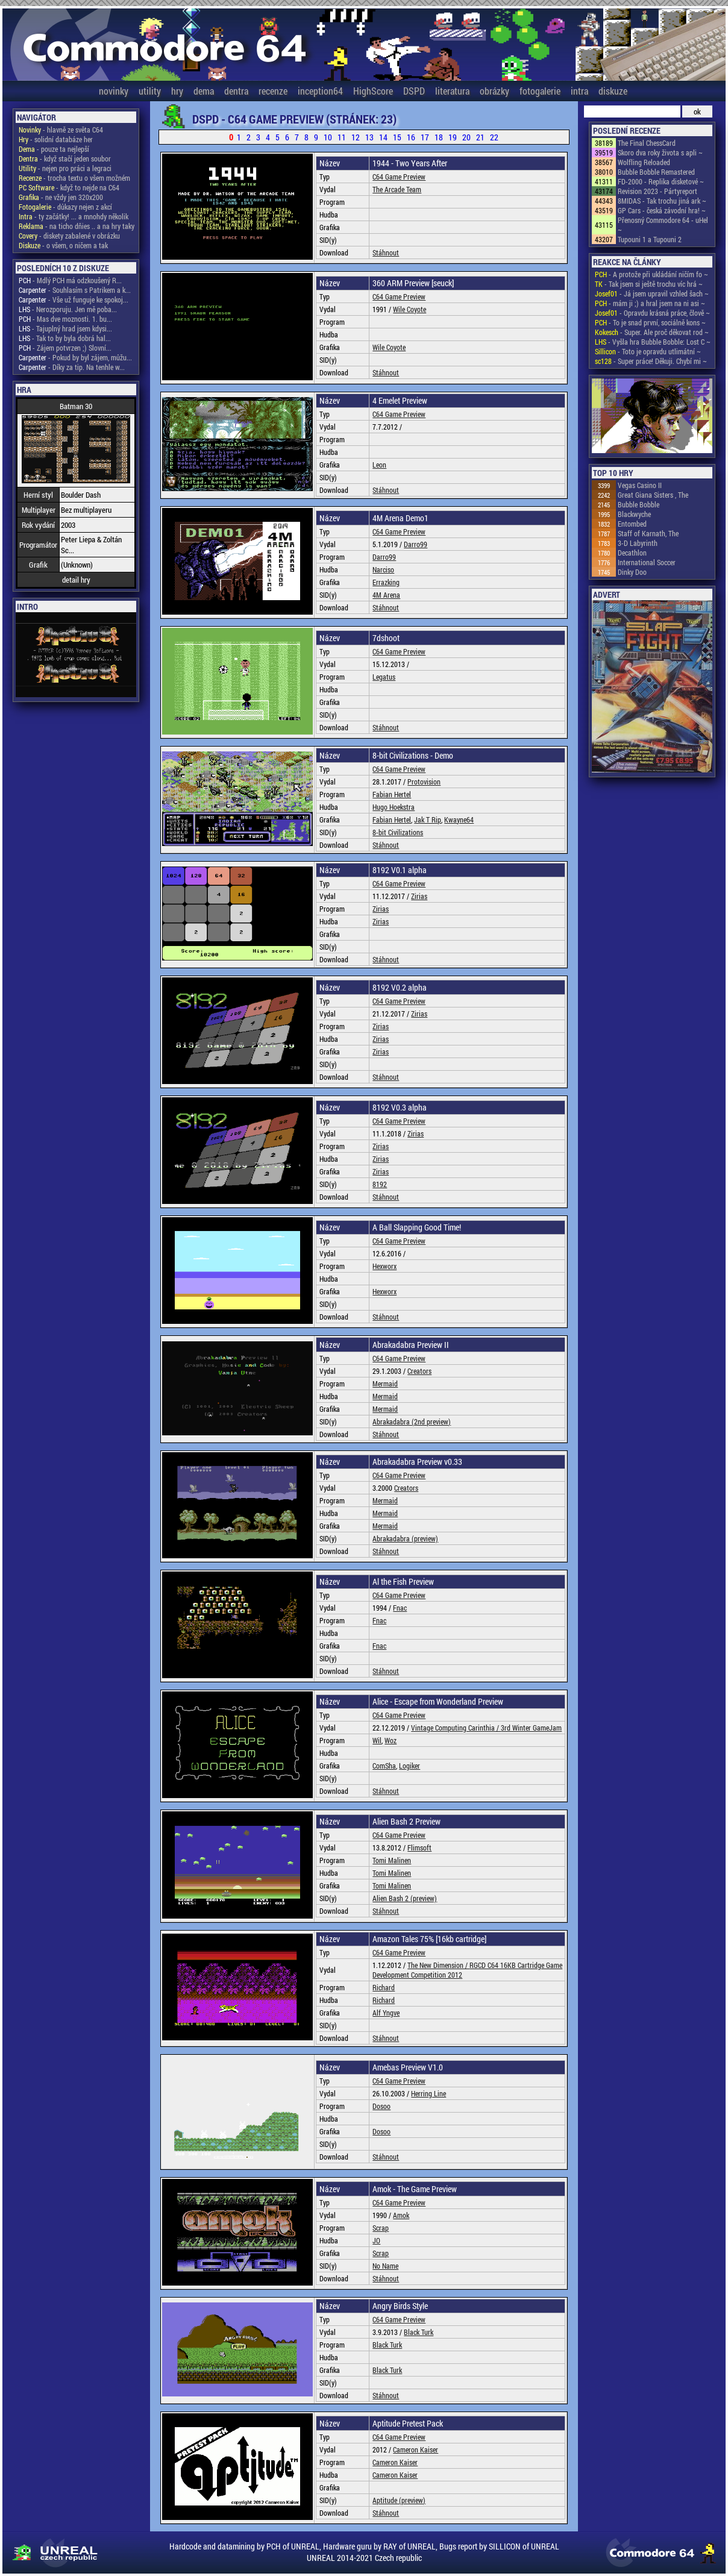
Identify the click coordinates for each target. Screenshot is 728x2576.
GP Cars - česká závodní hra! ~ (662, 210)
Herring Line (428, 2093)
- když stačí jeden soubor (65, 158)
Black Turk (418, 2332)
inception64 (320, 90)
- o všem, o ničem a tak (63, 245)
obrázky (494, 90)
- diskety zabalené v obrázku (69, 235)
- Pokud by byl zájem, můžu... (75, 357)
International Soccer (647, 562)
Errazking (386, 582)
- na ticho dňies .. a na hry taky (76, 226)
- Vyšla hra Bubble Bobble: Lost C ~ (653, 341)
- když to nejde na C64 (69, 187)
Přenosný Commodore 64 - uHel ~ (663, 224)
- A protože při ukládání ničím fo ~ (651, 274)
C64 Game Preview (398, 176)
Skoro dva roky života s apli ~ (660, 152)
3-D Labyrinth (637, 543)
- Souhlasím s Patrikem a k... (75, 290)
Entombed (632, 523)
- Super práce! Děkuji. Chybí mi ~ (651, 361)
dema (203, 90)
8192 (379, 1184)
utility (150, 90)
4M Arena (386, 595)
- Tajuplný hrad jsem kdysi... (65, 328)
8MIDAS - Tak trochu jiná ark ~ (662, 200)
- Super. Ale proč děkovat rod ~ (652, 332)
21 (480, 137)
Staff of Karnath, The (648, 533)
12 (355, 137)
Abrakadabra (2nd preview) (411, 1421)
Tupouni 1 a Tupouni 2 (650, 239)
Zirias (419, 896)
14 (383, 137)
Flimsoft (419, 1847)
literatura (452, 90)
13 (369, 137)
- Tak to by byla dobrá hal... (65, 338)
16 (411, 137)
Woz (390, 1740)
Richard (383, 1987)
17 (425, 137)
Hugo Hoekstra (393, 807)
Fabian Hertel (391, 794)
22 (494, 137)
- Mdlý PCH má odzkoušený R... (70, 280)
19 (452, 137)
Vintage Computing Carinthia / (456, 1727)
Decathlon (632, 552)
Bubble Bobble (638, 504)
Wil (376, 1740)
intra (579, 90)
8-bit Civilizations (397, 832)
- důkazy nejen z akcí (65, 207)
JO (376, 2240)
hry (177, 90)
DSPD (414, 90)
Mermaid (385, 1383)
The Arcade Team (396, 189)
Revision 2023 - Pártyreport (657, 191)
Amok (401, 2215)
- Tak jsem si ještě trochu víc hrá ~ (649, 284)
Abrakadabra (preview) (405, 1538)
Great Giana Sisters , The (653, 495)
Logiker (409, 1765)
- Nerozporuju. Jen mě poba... (68, 309)
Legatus (383, 677)
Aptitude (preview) (398, 2500)
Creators (419, 1371)
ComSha (384, 1765)
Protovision (424, 781)
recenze (273, 90)
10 (328, 137)
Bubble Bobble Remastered (656, 172)
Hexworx (384, 1266)
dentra (236, 90)
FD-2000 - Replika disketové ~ (661, 181)
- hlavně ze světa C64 (61, 129)
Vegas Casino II (640, 485)
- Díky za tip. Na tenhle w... (72, 367)
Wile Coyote (409, 309)
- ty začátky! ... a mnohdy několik (73, 216)
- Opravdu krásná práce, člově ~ (652, 313)
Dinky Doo (632, 572)
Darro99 (415, 544)
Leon (379, 464)
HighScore (373, 90)
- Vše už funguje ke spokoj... (73, 299)
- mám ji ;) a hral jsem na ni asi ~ (650, 303)
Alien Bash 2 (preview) (404, 1898)
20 (466, 137)
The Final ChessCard (647, 143)
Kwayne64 (459, 819)
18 (439, 137)
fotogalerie (539, 90)
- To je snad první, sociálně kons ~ (650, 322)
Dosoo (381, 2106)
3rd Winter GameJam (531, 1727)
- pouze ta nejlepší (54, 149)
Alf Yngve (386, 2012)
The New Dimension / (438, 1965)
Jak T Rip (427, 819)
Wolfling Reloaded (644, 162)
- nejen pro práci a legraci (65, 168)
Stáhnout (385, 252)
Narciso (383, 569)
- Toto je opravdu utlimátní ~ (648, 351)
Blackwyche (634, 514)
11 (341, 137)
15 (397, 137)
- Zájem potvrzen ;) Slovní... (65, 348)
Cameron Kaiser (415, 2449)
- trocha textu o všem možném (74, 178)
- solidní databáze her (56, 139)
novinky (113, 90)
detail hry (76, 579)
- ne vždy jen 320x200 (61, 197)
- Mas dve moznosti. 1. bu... (65, 319)
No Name (385, 2265)
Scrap (380, 2228)
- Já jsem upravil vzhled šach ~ (652, 293)
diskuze (612, 90)
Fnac (400, 1607)
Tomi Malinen (391, 1860)
